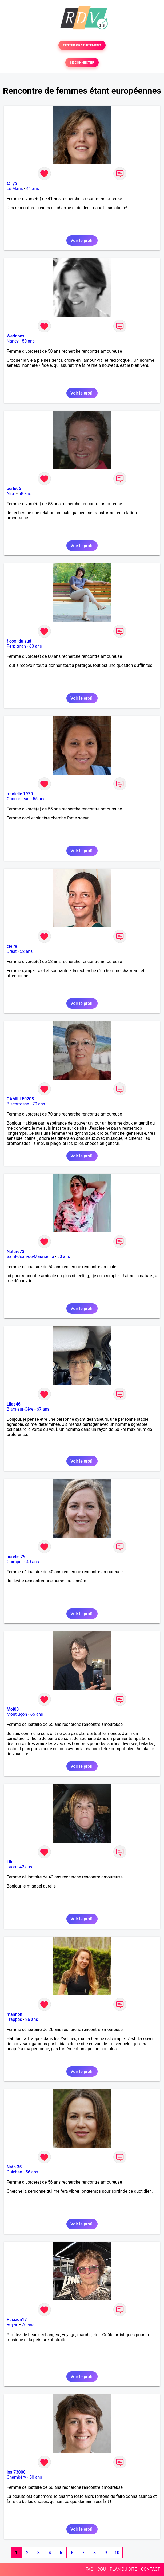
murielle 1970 (20, 793)
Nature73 (15, 1251)
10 (116, 2552)
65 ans (36, 1714)
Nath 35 (14, 2166)
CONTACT (150, 2569)
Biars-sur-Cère (20, 1409)
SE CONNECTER (82, 63)
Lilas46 (14, 1404)
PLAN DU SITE (123, 2569)
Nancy (13, 341)
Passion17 (17, 2319)
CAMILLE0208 (20, 1098)
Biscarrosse (18, 1103)
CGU (101, 2569)
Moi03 (13, 1709)
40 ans (32, 1561)
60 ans (35, 646)
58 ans (25, 493)
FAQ (89, 2569)
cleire (12, 946)
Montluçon (17, 1714)
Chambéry (16, 2477)
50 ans (28, 341)
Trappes (14, 2019)
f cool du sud (19, 641)
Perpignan (16, 646)
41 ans (32, 188)
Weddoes (15, 336)
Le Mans (15, 188)
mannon (14, 2014)
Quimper (15, 1561)
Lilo (10, 1861)
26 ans (31, 2019)
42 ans (25, 1866)
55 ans (39, 798)
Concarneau (18, 798)
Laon (11, 1866)
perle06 (14, 488)
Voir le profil (81, 240)
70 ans (38, 1103)
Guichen (14, 2172)
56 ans (31, 2172)
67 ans (43, 1409)
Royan (12, 2324)
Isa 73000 (16, 2472)
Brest (12, 951)
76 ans (28, 2324)
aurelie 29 (16, 1556)
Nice (11, 493)
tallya (12, 183)
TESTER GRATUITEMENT (82, 45)
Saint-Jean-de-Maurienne (30, 1256)
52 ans (26, 951)
